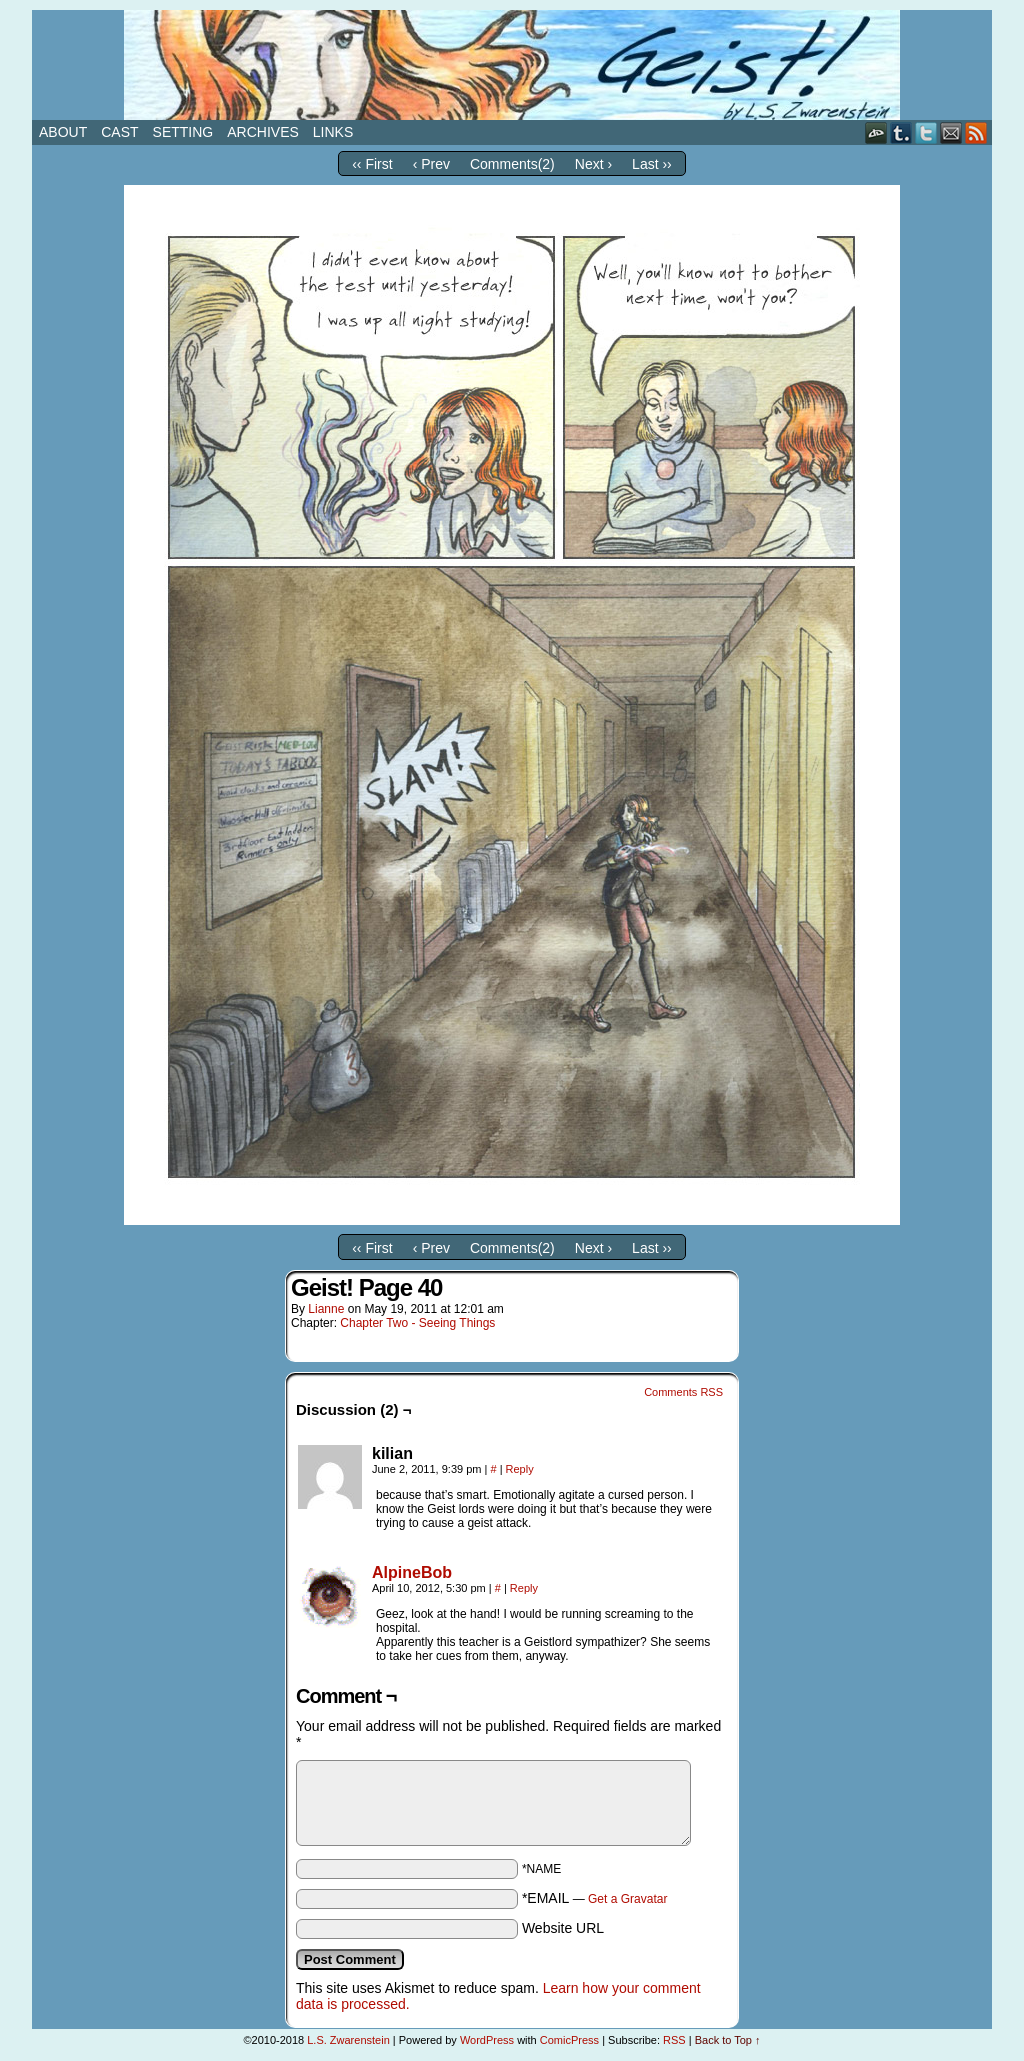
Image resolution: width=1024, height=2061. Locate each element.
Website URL (563, 1928)
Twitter (926, 132)
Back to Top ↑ (728, 2040)
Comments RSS (683, 1392)
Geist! (512, 65)
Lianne (326, 1309)
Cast (119, 132)
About (63, 132)
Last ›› (652, 164)
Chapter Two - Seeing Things (417, 1323)
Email (951, 132)
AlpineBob (412, 1572)
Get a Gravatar (627, 1899)
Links (333, 132)
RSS (976, 132)
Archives (263, 132)
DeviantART (876, 132)
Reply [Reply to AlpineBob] (524, 1588)
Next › (593, 164)
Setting (183, 132)
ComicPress (569, 2040)
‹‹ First (372, 164)
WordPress (487, 2040)
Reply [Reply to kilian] (520, 1469)
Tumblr (901, 132)
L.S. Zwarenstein (348, 2040)
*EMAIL (595, 1898)
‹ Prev (431, 164)
